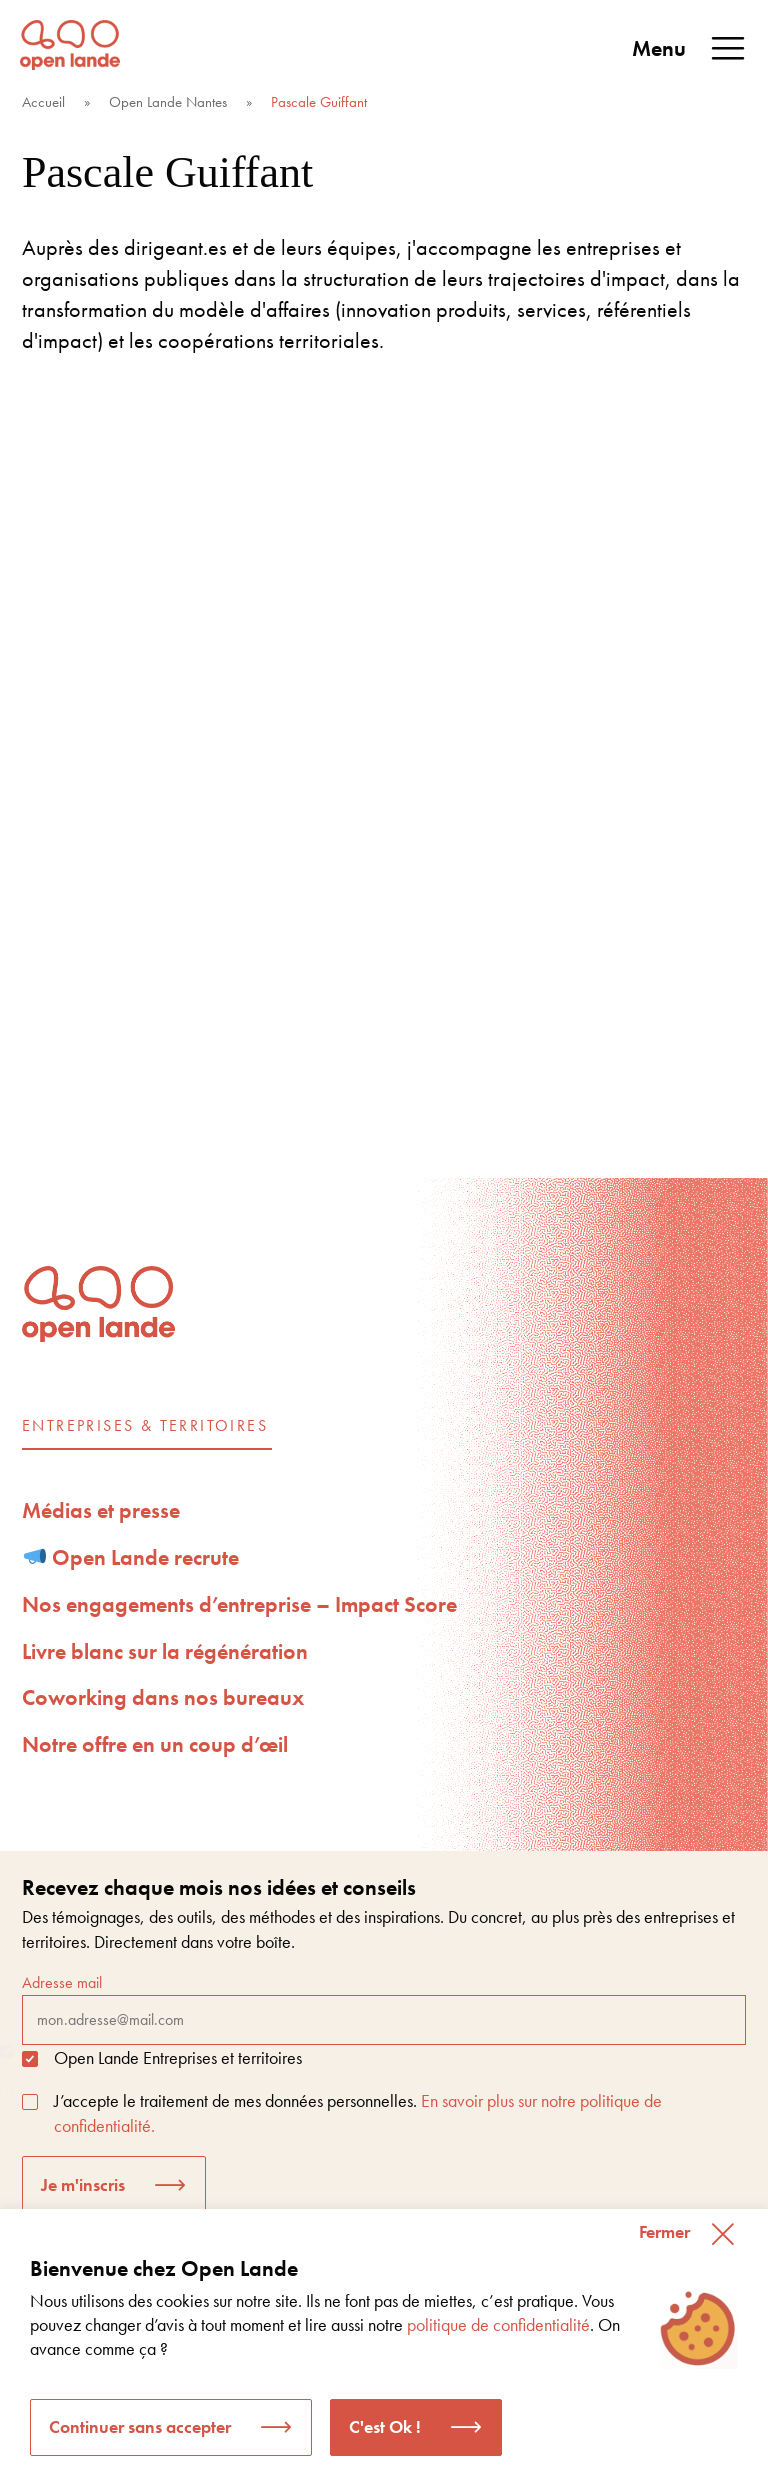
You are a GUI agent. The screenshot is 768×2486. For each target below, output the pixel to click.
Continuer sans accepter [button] (140, 2426)
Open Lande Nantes (168, 102)
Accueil (43, 102)
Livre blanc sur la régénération (165, 1651)
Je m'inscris (83, 2184)
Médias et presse (101, 1510)
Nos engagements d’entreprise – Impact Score (239, 1604)
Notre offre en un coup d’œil (155, 1744)
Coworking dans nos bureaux (163, 1697)
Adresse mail (384, 2008)
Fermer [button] (664, 2231)
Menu (690, 49)
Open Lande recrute (132, 1557)
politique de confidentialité (498, 2324)
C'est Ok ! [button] (385, 2426)
